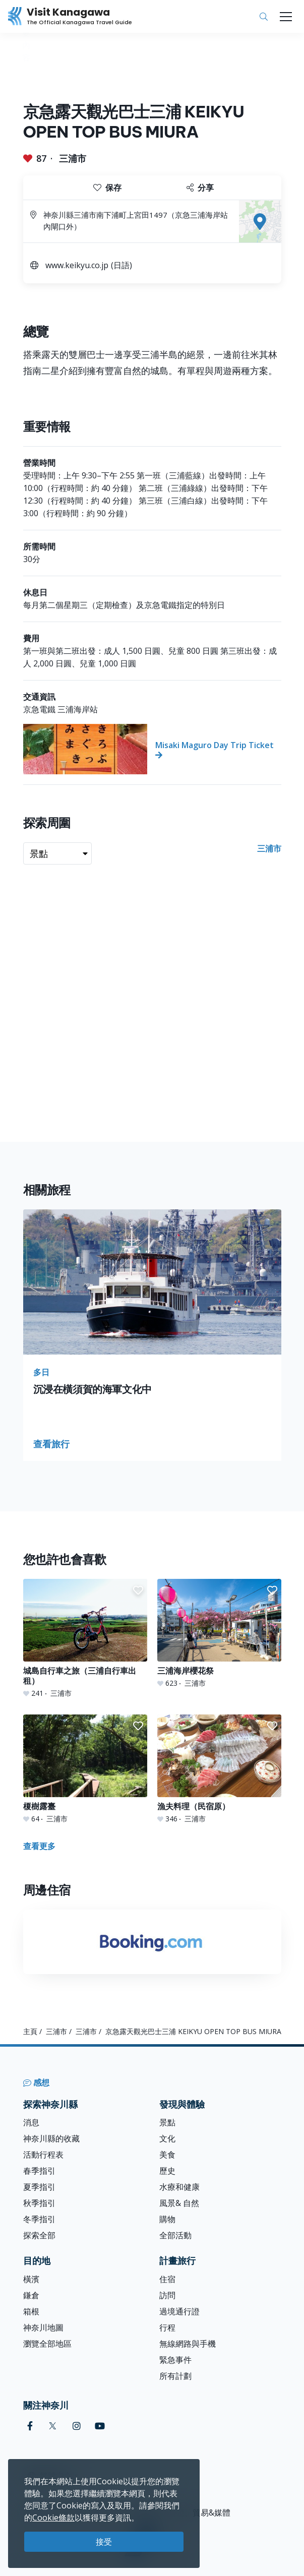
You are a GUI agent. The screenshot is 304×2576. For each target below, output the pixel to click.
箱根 (31, 2311)
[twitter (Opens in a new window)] (53, 2426)
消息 (31, 2122)
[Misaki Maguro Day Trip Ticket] (152, 749)
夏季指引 (39, 2186)
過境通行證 (179, 2311)
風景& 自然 (179, 2203)
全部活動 (175, 2235)
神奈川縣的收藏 (51, 2138)
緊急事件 (175, 2359)
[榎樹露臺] (85, 1769)
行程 (167, 2327)
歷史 (167, 2170)
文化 (167, 2138)
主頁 (30, 2031)
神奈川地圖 (43, 2327)
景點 (167, 2122)
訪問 (167, 2295)
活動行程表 (43, 2154)
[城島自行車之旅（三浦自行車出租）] (85, 1638)
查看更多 (39, 1846)
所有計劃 (175, 2375)
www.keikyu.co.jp (76, 265)
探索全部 (39, 2235)
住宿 (167, 2279)
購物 (167, 2219)
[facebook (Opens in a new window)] (30, 2426)
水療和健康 (179, 2186)
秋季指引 (39, 2203)
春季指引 (39, 2170)
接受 (104, 2541)
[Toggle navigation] (286, 17)
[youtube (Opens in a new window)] (100, 2426)
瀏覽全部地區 (47, 2343)
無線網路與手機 (187, 2343)
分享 (200, 187)
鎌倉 (31, 2295)
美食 (167, 2154)
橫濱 (31, 2279)
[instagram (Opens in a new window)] (77, 2426)
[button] (138, 1590)
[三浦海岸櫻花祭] (219, 1633)
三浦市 (72, 158)
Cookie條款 (53, 2517)
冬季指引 (39, 2219)
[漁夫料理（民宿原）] (219, 1769)
